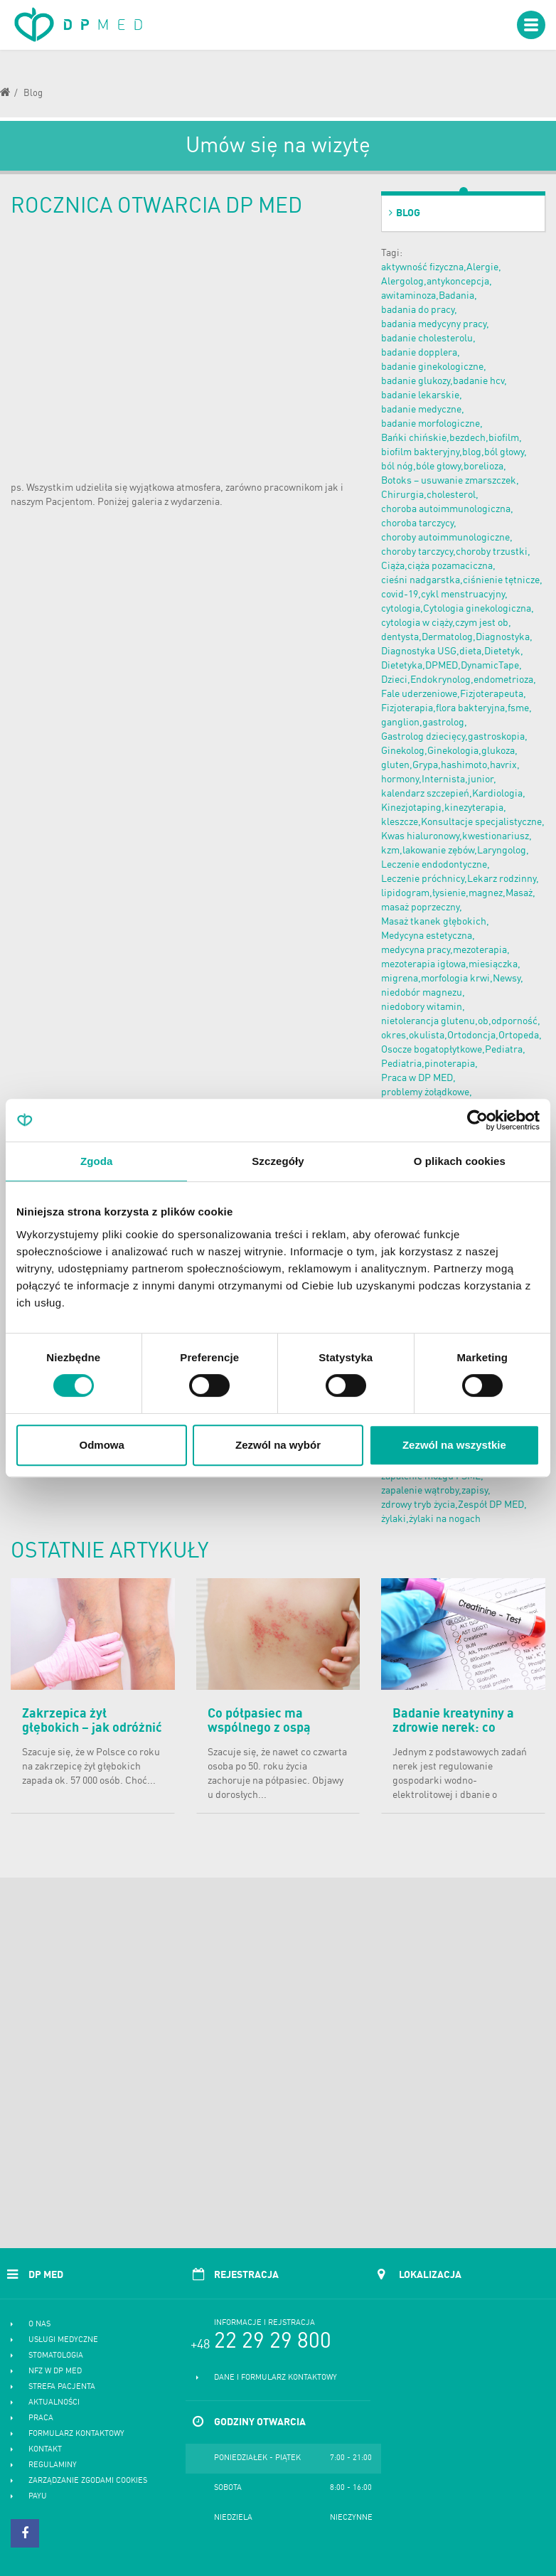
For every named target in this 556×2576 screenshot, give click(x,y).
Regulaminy (52, 2465)
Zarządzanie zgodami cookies (87, 2481)
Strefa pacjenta (61, 2387)
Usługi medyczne (63, 2340)
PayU (37, 2497)
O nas (39, 2324)
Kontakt (45, 2450)
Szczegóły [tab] (278, 1161)
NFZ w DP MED (55, 2371)
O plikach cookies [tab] (460, 1161)
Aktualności (54, 2403)
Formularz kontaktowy (76, 2434)
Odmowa (102, 1445)
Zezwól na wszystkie (454, 1445)
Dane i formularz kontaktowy (275, 2378)
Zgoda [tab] (96, 1161)
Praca (40, 2418)
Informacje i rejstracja (264, 2323)
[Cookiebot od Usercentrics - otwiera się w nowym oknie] (477, 1120)
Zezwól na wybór (278, 1445)
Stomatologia (55, 2356)
